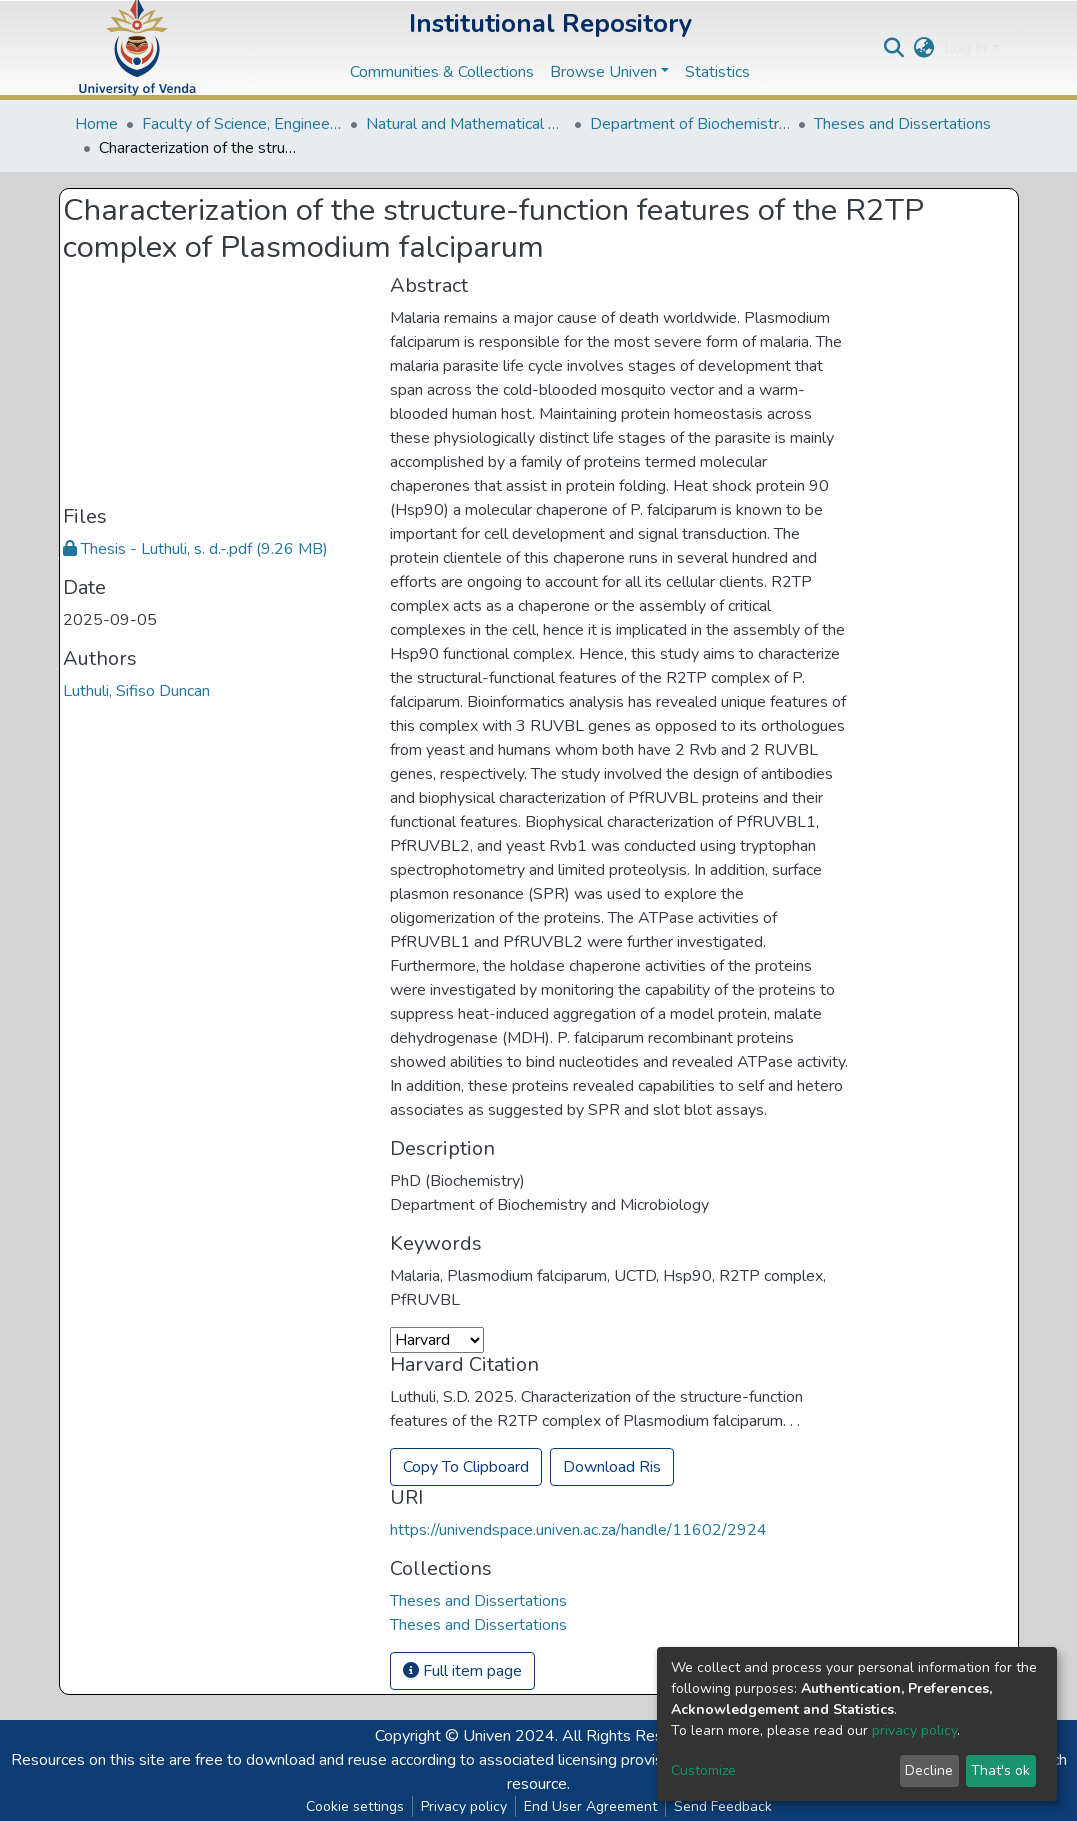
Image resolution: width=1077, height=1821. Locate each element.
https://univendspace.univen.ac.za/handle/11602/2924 (578, 1530)
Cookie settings (355, 1806)
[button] (923, 48)
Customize (703, 1770)
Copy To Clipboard (466, 1467)
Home (96, 124)
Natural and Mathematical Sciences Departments (466, 124)
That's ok (1000, 1770)
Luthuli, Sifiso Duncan (136, 691)
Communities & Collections (442, 72)
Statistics (717, 72)
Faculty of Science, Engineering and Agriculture (242, 124)
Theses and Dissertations (902, 124)
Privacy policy (464, 1806)
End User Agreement (590, 1806)
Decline (929, 1770)
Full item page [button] (462, 1671)
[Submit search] (893, 48)
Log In (965, 48)
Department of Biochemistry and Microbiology (690, 124)
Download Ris (612, 1467)
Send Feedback (723, 1806)
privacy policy (914, 1730)
